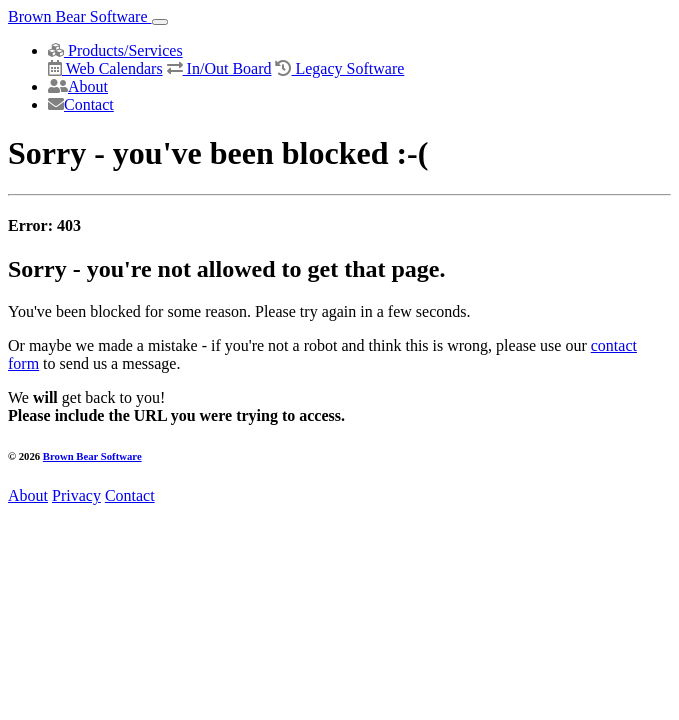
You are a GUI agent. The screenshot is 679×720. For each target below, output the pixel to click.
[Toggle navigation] (160, 22)
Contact (81, 104)
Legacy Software (339, 68)
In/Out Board (219, 68)
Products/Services (115, 50)
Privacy (76, 495)
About (78, 86)
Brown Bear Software (80, 16)
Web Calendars (105, 68)
